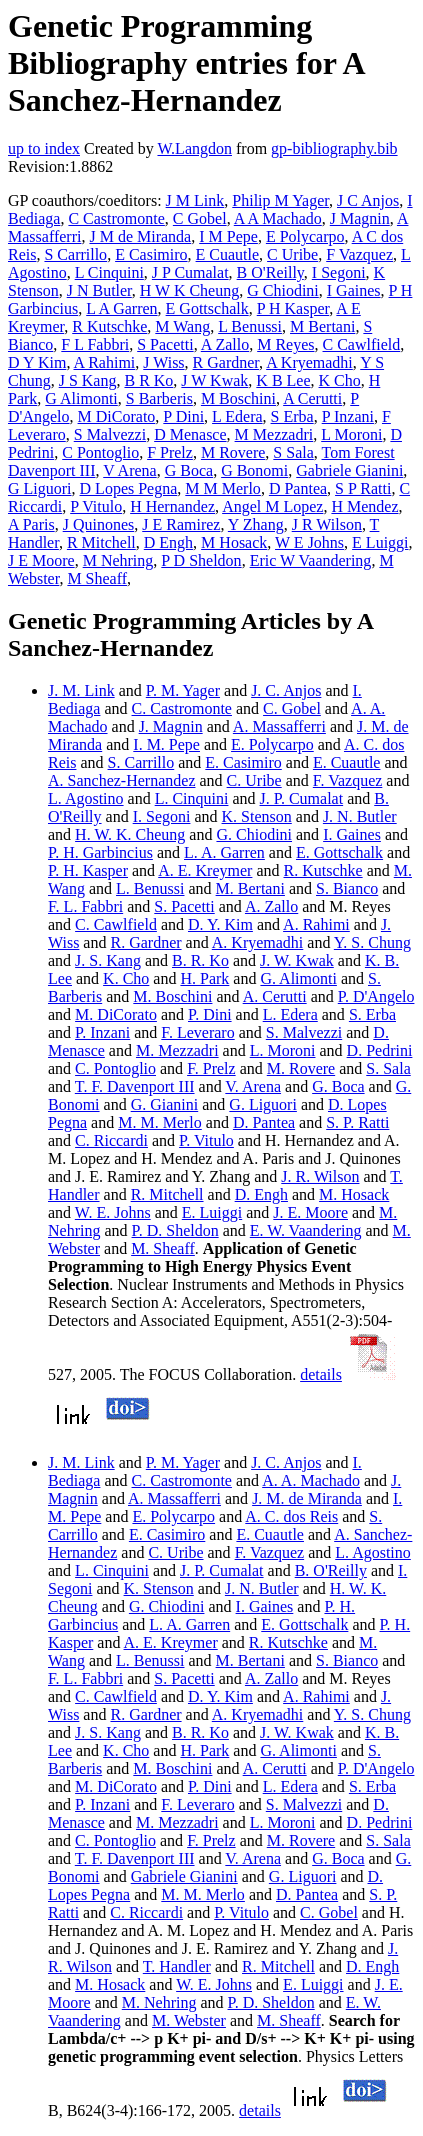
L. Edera (290, 1014)
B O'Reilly (270, 272)
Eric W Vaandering (311, 560)
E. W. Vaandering (306, 1230)
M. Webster (189, 2020)
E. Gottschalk (339, 852)
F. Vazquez (348, 780)
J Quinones (99, 524)
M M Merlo (223, 488)
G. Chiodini (254, 834)
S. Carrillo (141, 762)
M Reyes (285, 344)
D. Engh (261, 1194)
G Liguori (40, 488)
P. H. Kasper (88, 870)
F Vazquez (359, 254)
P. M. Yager (183, 690)
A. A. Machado (311, 1480)
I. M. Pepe (166, 744)
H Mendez (364, 506)
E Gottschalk (207, 308)
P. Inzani (102, 1032)
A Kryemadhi (309, 362)
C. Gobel (292, 708)
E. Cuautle (347, 762)
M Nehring (118, 560)
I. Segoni (162, 816)
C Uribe (292, 254)
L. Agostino (86, 798)
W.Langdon (194, 148)
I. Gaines (352, 834)
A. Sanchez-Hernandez (121, 780)
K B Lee (283, 380)
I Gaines (354, 290)
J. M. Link (81, 690)
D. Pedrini (380, 1050)
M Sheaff (97, 578)
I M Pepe (228, 236)
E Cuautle (228, 254)
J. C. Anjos (286, 690)
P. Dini (210, 1014)
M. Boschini (172, 996)
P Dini (183, 416)
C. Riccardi (111, 1140)
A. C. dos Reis (291, 1516)
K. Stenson (257, 816)
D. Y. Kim (220, 924)
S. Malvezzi (304, 1032)
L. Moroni (283, 1050)
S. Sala (388, 1068)
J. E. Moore (310, 1212)
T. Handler (177, 1966)
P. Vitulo (206, 1140)
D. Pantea (264, 1122)
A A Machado (278, 218)
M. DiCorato (116, 1014)
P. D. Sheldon (175, 1230)
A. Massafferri (279, 726)
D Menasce (190, 434)
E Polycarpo (305, 236)
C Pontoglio (100, 452)
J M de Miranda (140, 236)
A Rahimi (105, 362)
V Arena (129, 470)
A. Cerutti (275, 996)
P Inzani (348, 416)
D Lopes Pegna (129, 488)
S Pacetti (165, 344)
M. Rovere (301, 1068)
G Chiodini (283, 290)
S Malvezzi (110, 434)
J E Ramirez (181, 524)
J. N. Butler (360, 816)
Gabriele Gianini (349, 470)
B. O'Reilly (331, 1570)
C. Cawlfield (116, 924)
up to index (44, 148)
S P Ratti (363, 488)
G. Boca (338, 1086)
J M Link (195, 200)
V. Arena (253, 1086)
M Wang (182, 326)
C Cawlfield (362, 344)
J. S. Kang (108, 960)
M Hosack (234, 542)
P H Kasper (293, 308)
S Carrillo (75, 254)
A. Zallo (271, 906)
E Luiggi (380, 542)
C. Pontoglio (115, 1068)
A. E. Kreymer (205, 870)
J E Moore (41, 560)
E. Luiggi (212, 1212)
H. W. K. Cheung (130, 834)
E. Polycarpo (272, 744)
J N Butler (99, 290)
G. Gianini (165, 1104)
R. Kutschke (323, 870)
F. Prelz (211, 1068)
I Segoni (339, 272)
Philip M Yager (280, 200)
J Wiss (163, 362)
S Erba (292, 416)
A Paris (31, 524)
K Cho (340, 380)
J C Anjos (368, 200)
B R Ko (148, 380)
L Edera (237, 416)
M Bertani (322, 326)
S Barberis (159, 398)
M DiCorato (117, 416)
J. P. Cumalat (302, 798)
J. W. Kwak (297, 960)
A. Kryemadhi (258, 942)
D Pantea (298, 488)
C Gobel (200, 218)
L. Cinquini (192, 798)
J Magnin (360, 218)
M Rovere (233, 452)
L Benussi (250, 326)
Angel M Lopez (272, 506)
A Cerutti (312, 398)
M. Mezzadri (177, 1050)
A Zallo (225, 344)
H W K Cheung (189, 290)
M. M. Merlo (160, 1122)
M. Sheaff (163, 1248)
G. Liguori (263, 1104)
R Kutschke (109, 326)
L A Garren (121, 308)
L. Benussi (150, 888)
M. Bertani (250, 888)
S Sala (293, 452)
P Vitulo (96, 506)
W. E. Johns (113, 1212)
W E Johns (309, 542)
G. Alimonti (298, 978)
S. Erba (372, 1014)
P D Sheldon (201, 560)
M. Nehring (159, 2002)
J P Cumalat (190, 272)
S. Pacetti (184, 906)
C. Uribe (254, 780)
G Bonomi (254, 470)
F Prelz (170, 452)
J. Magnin (171, 726)
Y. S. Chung (372, 942)
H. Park (204, 978)
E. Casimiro (243, 762)
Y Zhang (256, 524)
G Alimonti (81, 398)
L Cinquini (109, 272)
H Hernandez (172, 506)
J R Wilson (327, 524)
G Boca (189, 470)
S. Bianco (347, 888)
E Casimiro (151, 254)
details (321, 1374)
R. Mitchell (167, 1194)
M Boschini (238, 398)
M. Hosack (354, 1194)
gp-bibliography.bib (334, 148)
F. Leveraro (197, 1032)
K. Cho (126, 978)
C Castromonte (116, 218)
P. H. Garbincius (100, 852)
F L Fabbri (95, 344)
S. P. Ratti (357, 1122)
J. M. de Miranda (307, 1498)
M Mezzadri (274, 434)
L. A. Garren (224, 852)
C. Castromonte (182, 708)
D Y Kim (37, 362)
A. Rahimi (316, 924)
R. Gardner (145, 942)
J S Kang (88, 380)
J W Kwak (214, 380)
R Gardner (226, 362)
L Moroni (351, 434)
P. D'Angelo (376, 996)
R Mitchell (101, 542)
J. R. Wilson (320, 1176)
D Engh (168, 542)
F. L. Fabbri (85, 906)
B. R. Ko (200, 960)
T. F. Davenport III (135, 1086)
